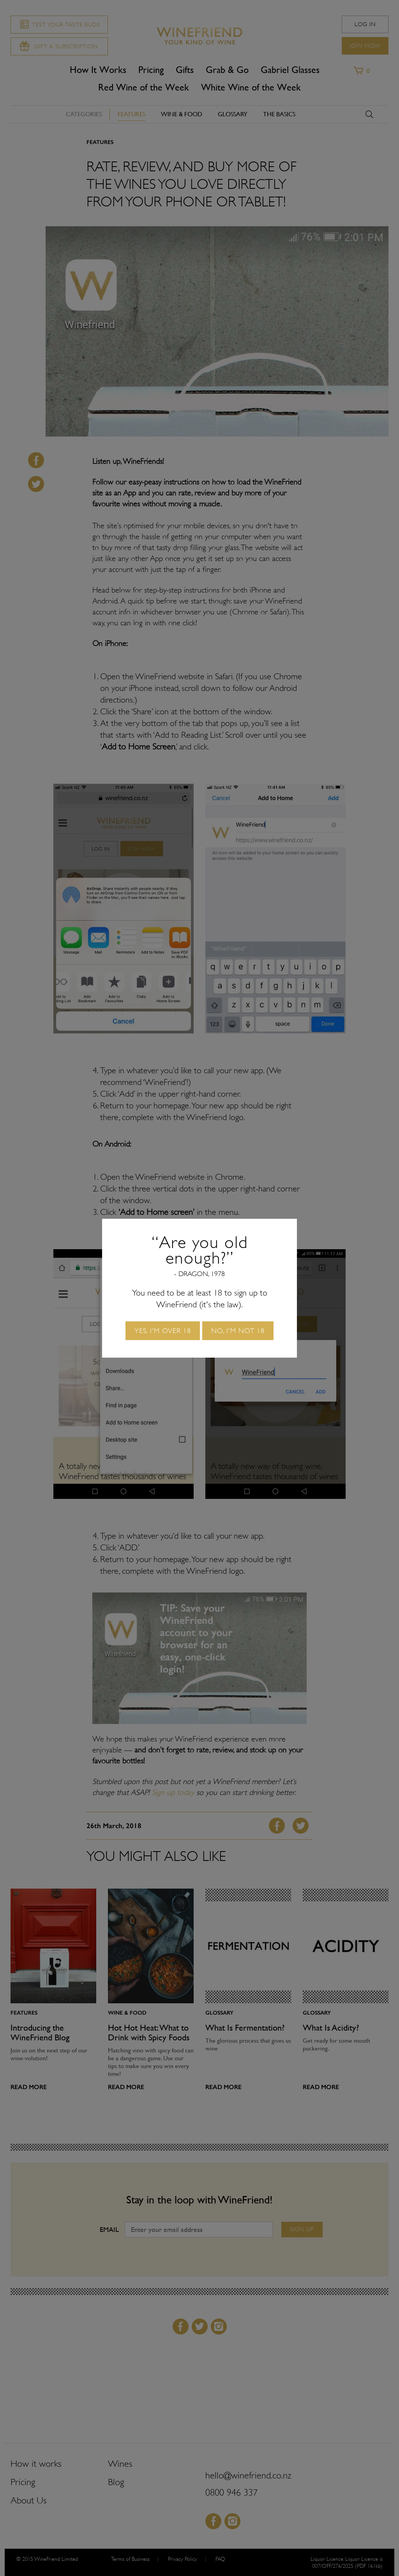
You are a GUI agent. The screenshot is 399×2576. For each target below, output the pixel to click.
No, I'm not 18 (238, 1331)
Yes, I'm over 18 (162, 1331)
